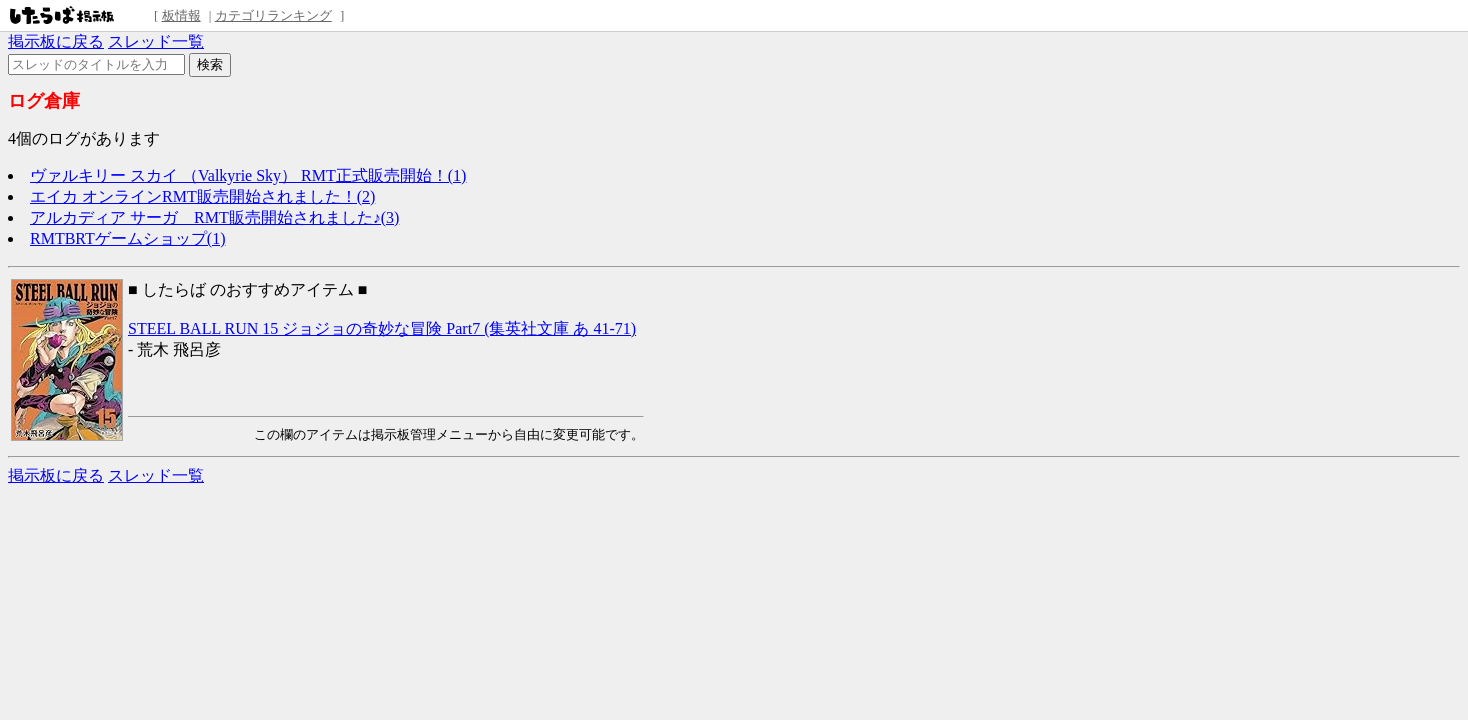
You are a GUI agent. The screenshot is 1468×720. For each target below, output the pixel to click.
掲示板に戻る (56, 41)
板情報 (181, 15)
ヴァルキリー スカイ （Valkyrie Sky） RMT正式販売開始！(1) (248, 175)
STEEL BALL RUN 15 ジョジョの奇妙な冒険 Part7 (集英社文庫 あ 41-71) (382, 328)
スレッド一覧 (156, 41)
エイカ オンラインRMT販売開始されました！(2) (202, 196)
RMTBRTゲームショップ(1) (127, 238)
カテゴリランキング (273, 15)
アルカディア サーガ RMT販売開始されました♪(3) (214, 217)
